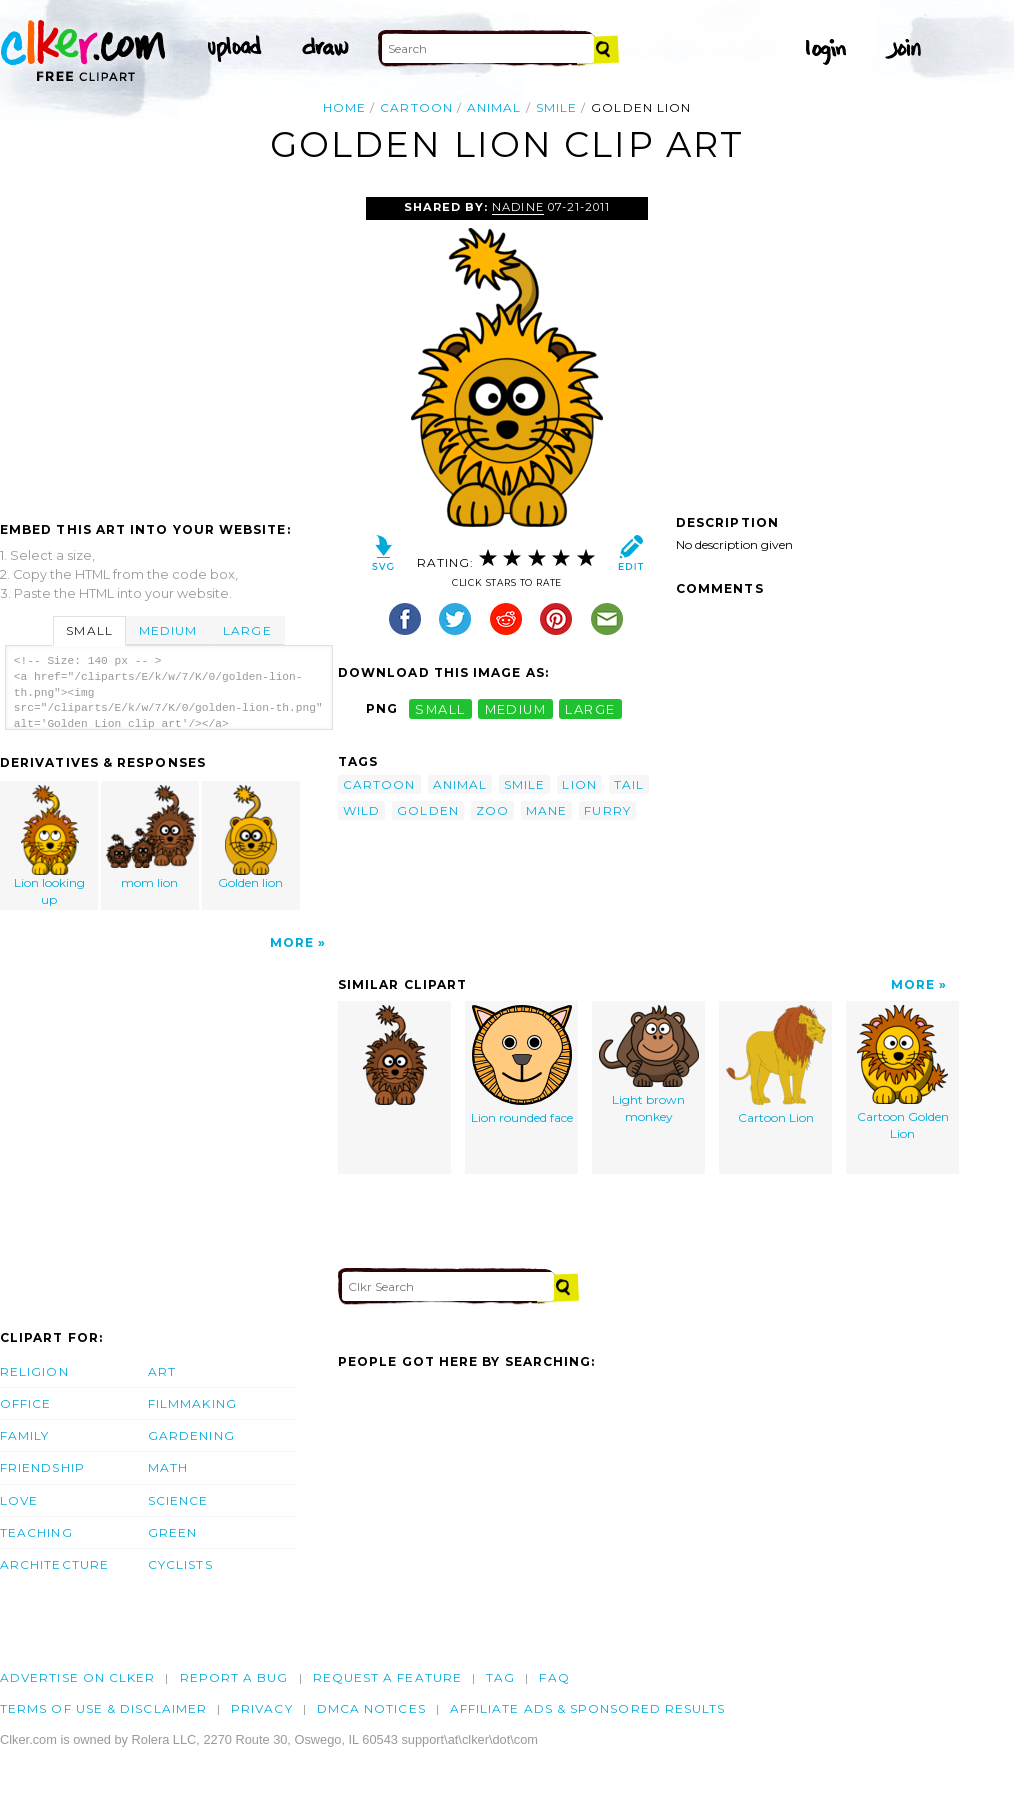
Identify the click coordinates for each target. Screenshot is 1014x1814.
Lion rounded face (522, 1065)
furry (607, 810)
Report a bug (234, 1677)
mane (546, 810)
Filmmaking (192, 1403)
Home (344, 107)
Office (25, 1403)
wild (361, 810)
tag (500, 1677)
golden (427, 810)
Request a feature (387, 1677)
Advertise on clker (77, 1677)
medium (516, 708)
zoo (492, 810)
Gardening (191, 1435)
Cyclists (180, 1564)
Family (24, 1435)
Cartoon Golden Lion (903, 1073)
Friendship (42, 1467)
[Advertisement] (168, 347)
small (440, 708)
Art (162, 1371)
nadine (517, 207)
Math (168, 1467)
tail (629, 784)
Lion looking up (50, 846)
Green (172, 1532)
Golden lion (251, 837)
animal (494, 107)
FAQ (554, 1677)
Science (178, 1500)
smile (556, 107)
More (292, 942)
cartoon (416, 107)
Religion (34, 1371)
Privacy (262, 1708)
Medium (168, 630)
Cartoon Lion (776, 1065)
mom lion (151, 837)
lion (579, 784)
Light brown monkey (649, 1064)
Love (19, 1500)
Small (89, 630)
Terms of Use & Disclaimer (103, 1708)
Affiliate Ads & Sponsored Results (588, 1708)
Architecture (54, 1564)
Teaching (36, 1532)
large (590, 708)
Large (247, 630)
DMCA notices (371, 1708)
